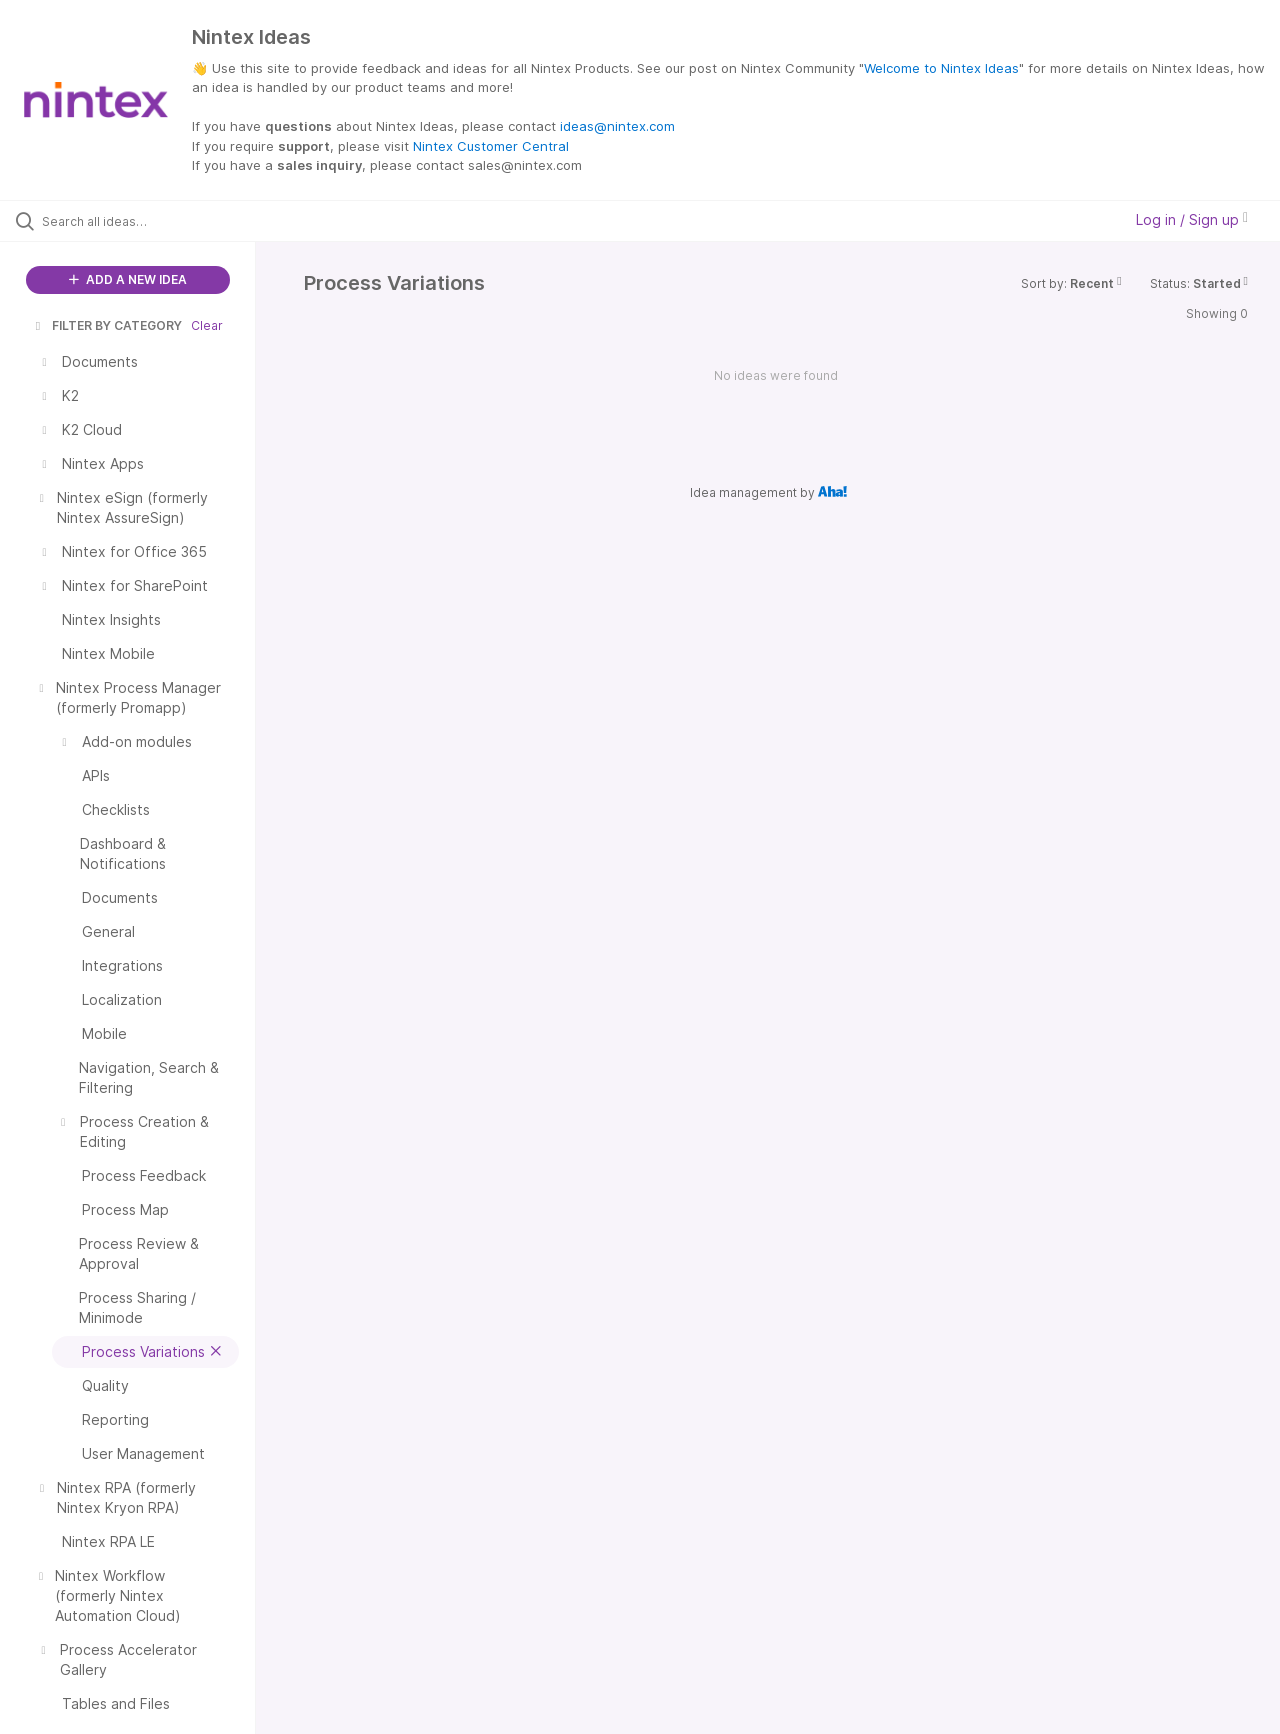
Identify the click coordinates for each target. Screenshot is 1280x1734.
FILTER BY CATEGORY (107, 325)
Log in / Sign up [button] (1192, 219)
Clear (207, 325)
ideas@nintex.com (617, 126)
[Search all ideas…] (153, 221)
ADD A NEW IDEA (128, 279)
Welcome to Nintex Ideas (941, 68)
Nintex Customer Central (491, 146)
